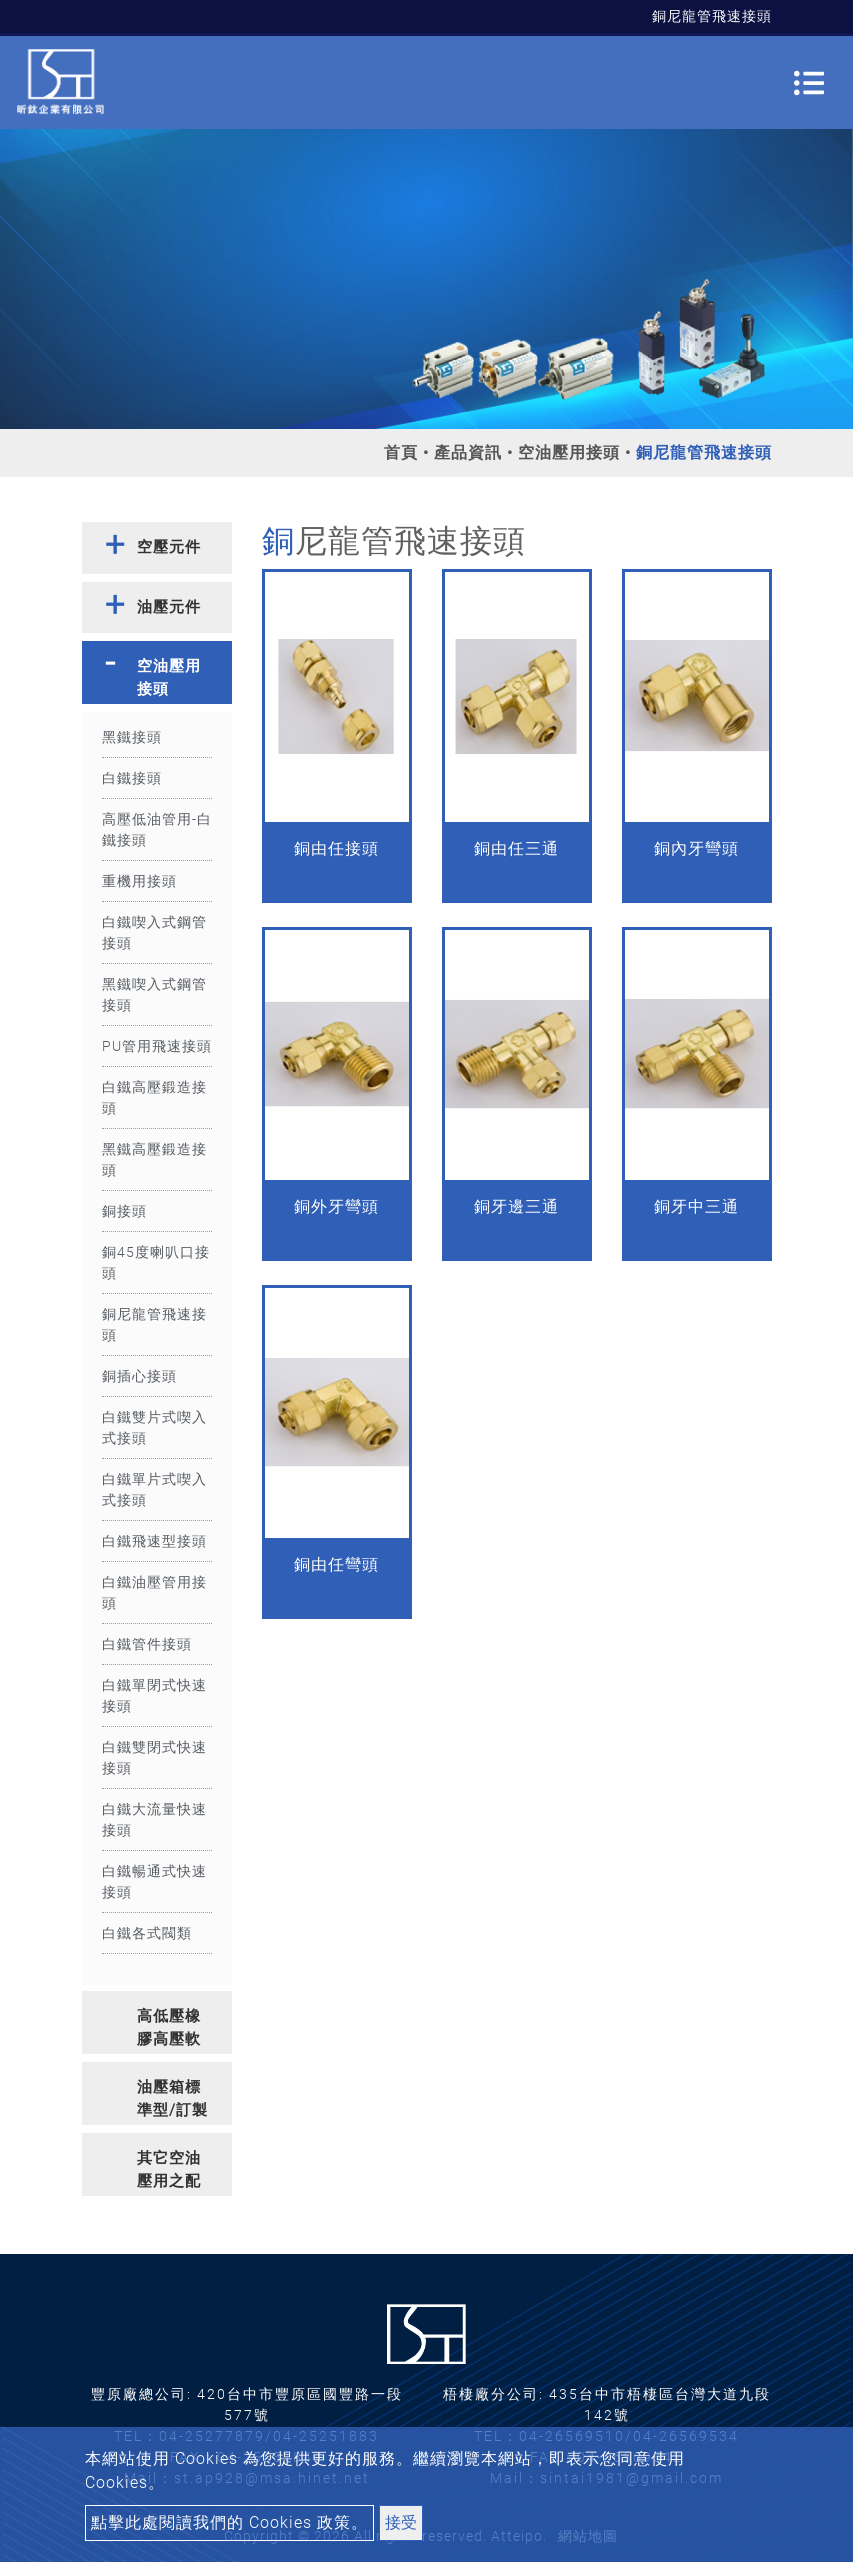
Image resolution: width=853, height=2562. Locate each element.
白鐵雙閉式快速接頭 (154, 1757)
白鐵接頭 (132, 778)
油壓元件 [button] (169, 607)
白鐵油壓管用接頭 (154, 1592)
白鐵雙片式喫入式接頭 (154, 1427)
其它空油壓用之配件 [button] (169, 2172)
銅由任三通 (516, 848)
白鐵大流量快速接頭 (154, 1819)
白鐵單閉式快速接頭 (154, 1695)
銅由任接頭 (336, 848)
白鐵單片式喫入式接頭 (154, 1489)
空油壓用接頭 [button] (169, 677)
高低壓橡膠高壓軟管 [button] (169, 2030)
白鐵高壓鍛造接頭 (154, 1097)
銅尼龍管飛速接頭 (154, 1324)
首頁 (401, 452)
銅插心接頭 (139, 1376)
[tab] (157, 548)
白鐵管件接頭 (147, 1644)
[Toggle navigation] (809, 83)
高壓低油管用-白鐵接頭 (157, 829)
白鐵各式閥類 (147, 1933)
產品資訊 (468, 452)
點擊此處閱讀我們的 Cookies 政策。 (229, 2522)
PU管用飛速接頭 (157, 1046)
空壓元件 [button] (169, 547)
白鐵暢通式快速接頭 (154, 1881)
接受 (401, 2522)
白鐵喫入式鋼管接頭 (154, 932)
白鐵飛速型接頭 (154, 1541)
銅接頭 (124, 1211)
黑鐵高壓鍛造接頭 (154, 1159)
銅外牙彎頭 (336, 1206)
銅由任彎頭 (336, 1564)
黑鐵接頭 (132, 737)
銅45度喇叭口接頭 (156, 1262)
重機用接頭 (139, 881)
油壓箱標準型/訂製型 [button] (172, 2101)
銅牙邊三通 (516, 1206)
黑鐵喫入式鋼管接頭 (154, 994)
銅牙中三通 (696, 1206)
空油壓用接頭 (569, 452)
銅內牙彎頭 (696, 848)
